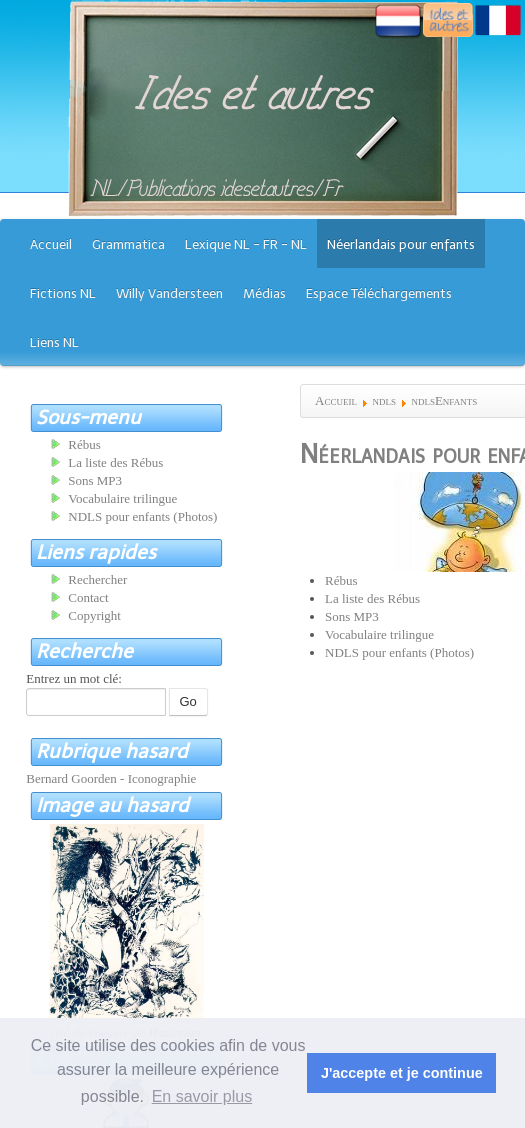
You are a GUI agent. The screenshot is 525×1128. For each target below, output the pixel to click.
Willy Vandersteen (169, 293)
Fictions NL (63, 293)
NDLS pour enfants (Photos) (399, 652)
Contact (88, 597)
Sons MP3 (352, 616)
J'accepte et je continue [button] (402, 1073)
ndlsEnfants (444, 400)
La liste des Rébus (372, 598)
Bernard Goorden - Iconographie (111, 778)
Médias (264, 293)
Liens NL (54, 342)
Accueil (51, 244)
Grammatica (128, 244)
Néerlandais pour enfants (401, 244)
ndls (384, 400)
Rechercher (97, 579)
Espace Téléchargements (379, 293)
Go (188, 701)
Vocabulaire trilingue (379, 634)
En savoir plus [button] (202, 1096)
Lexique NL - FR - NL (246, 244)
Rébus (341, 580)
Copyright (94, 615)
